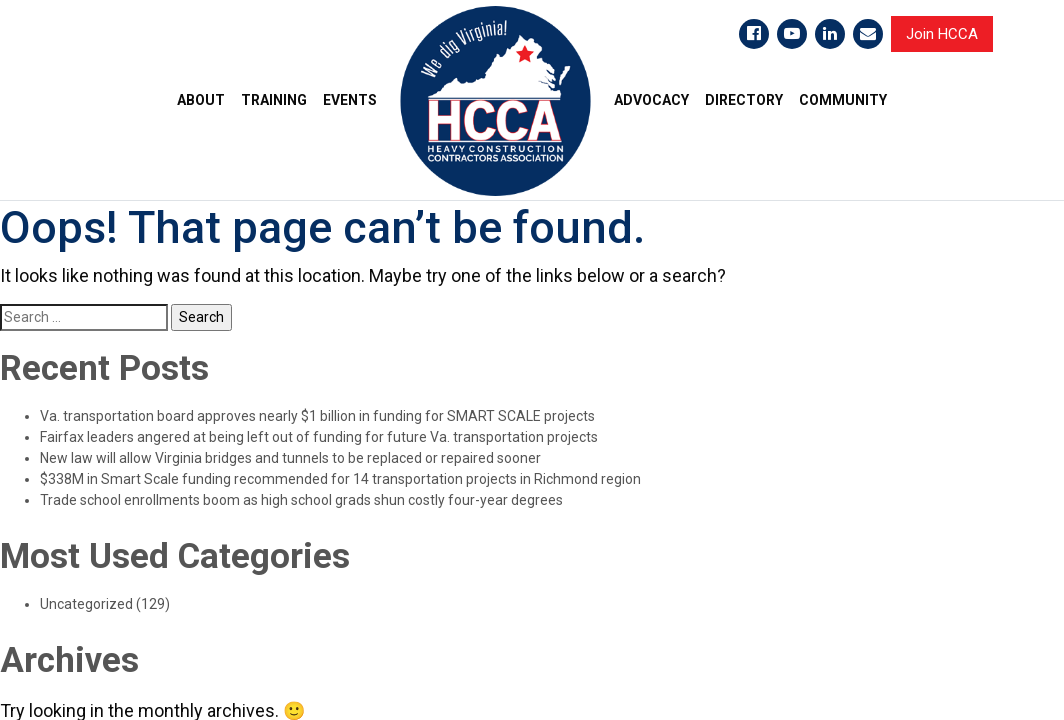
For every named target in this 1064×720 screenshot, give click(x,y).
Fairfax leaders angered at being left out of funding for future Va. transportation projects (319, 437)
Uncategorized (86, 604)
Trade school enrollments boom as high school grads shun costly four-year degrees (301, 500)
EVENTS (350, 100)
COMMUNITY (843, 100)
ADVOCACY (651, 100)
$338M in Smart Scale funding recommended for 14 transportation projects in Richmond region (340, 479)
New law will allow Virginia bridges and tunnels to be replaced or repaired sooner (290, 458)
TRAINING (274, 100)
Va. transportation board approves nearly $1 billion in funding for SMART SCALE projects (317, 416)
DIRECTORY (744, 100)
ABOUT (201, 100)
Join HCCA (942, 34)
